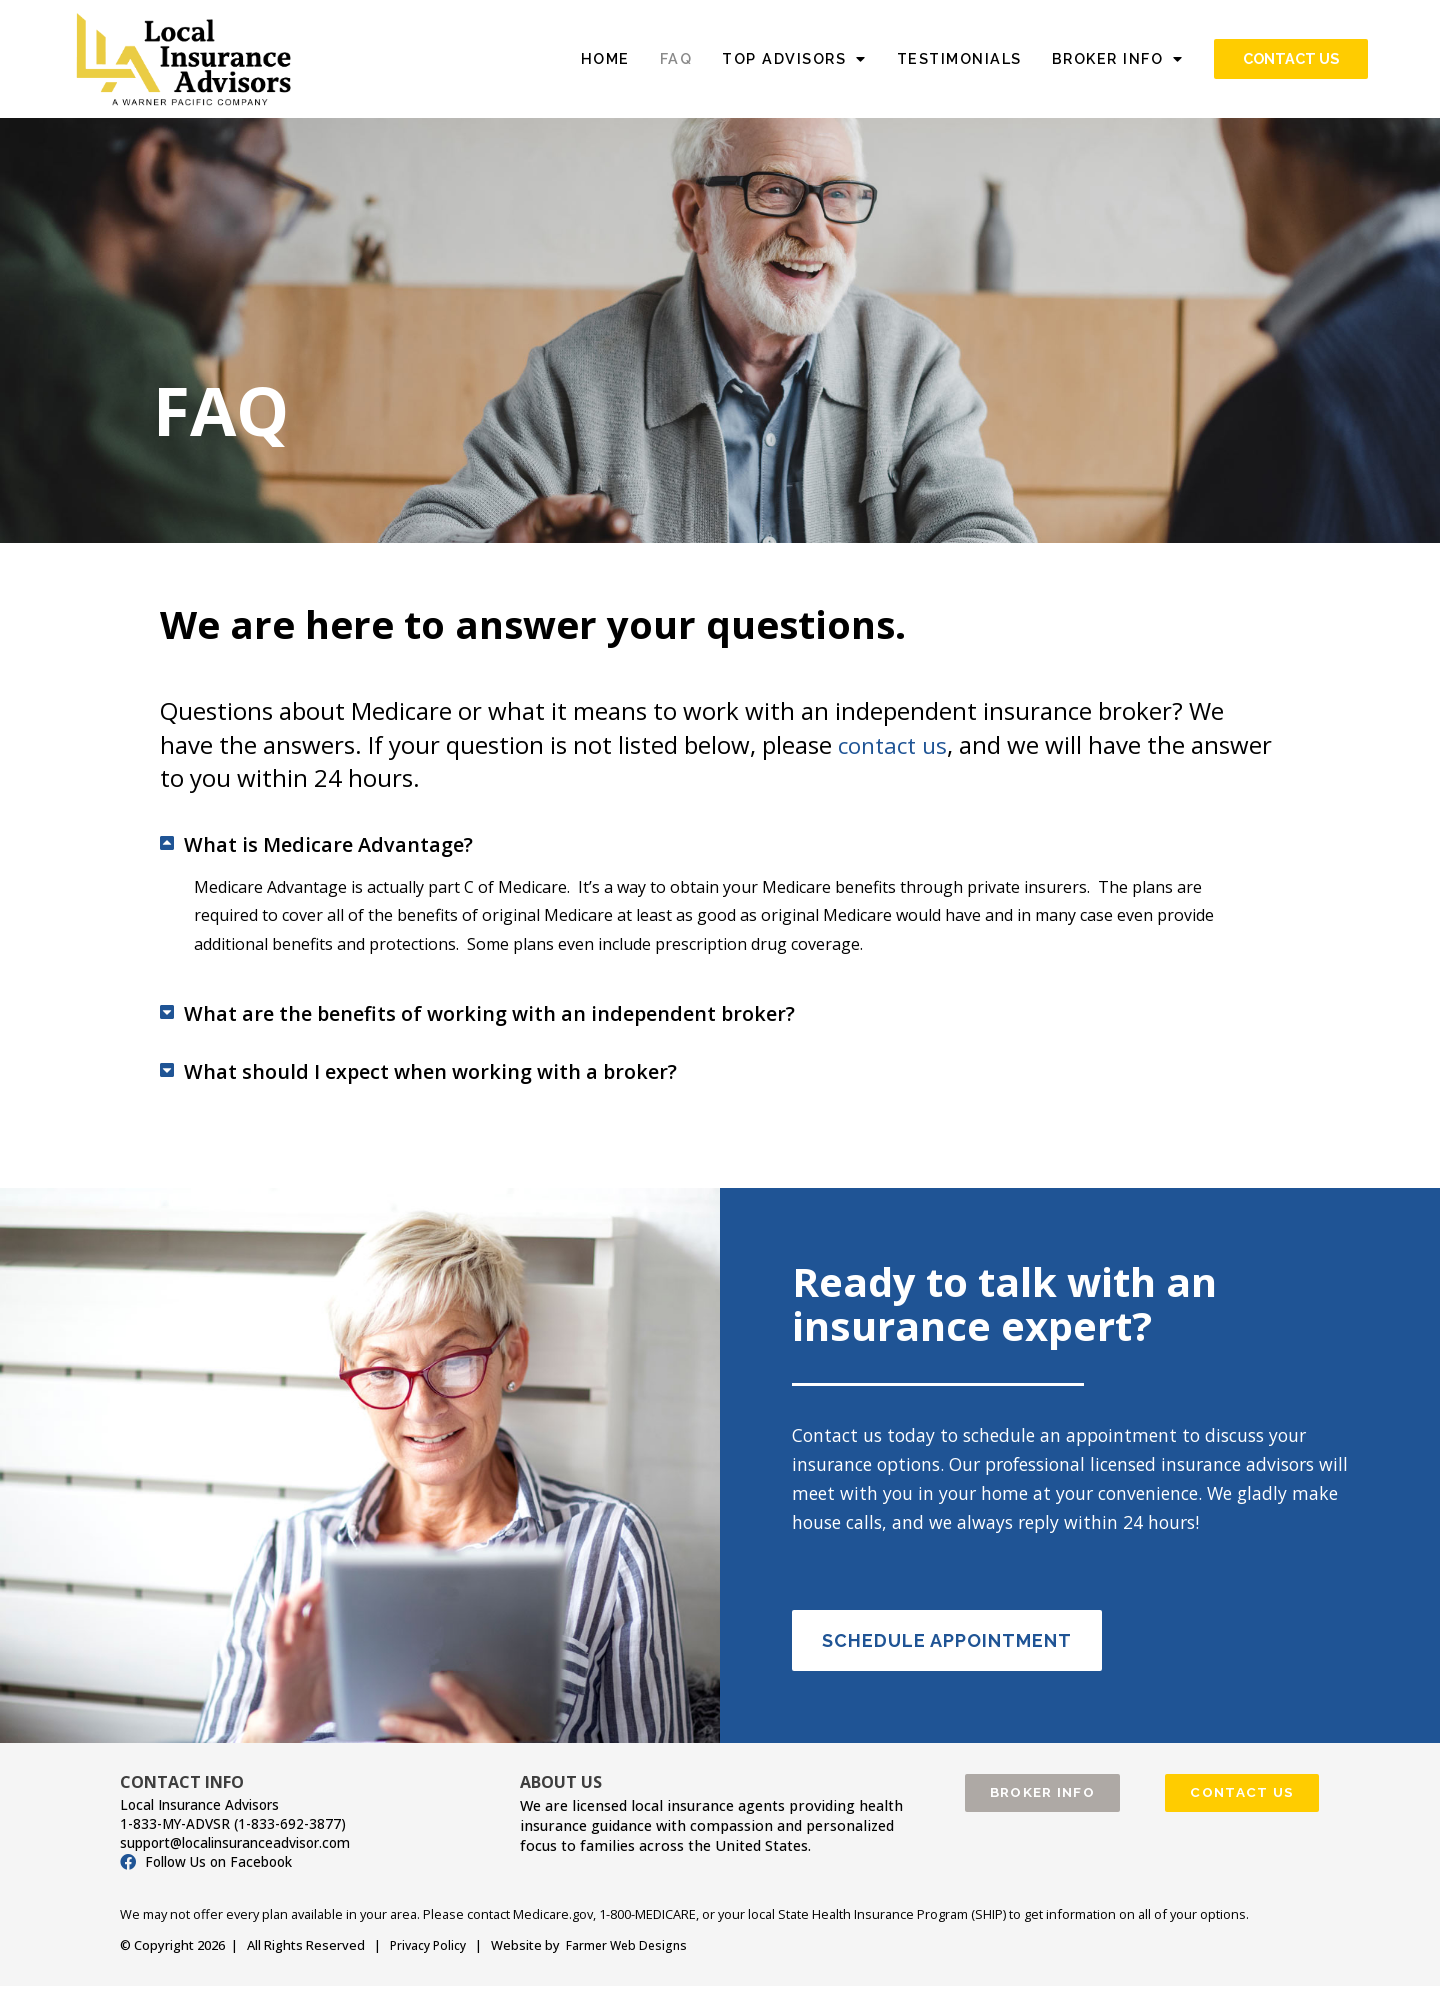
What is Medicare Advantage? (356, 846)
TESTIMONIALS (959, 58)
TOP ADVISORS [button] (794, 59)
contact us (896, 744)
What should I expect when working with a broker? (480, 1082)
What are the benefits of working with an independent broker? (550, 1020)
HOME (605, 58)
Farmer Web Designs (634, 1958)
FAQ (676, 58)
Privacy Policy (430, 1958)
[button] (720, 846)
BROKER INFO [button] (1118, 59)
